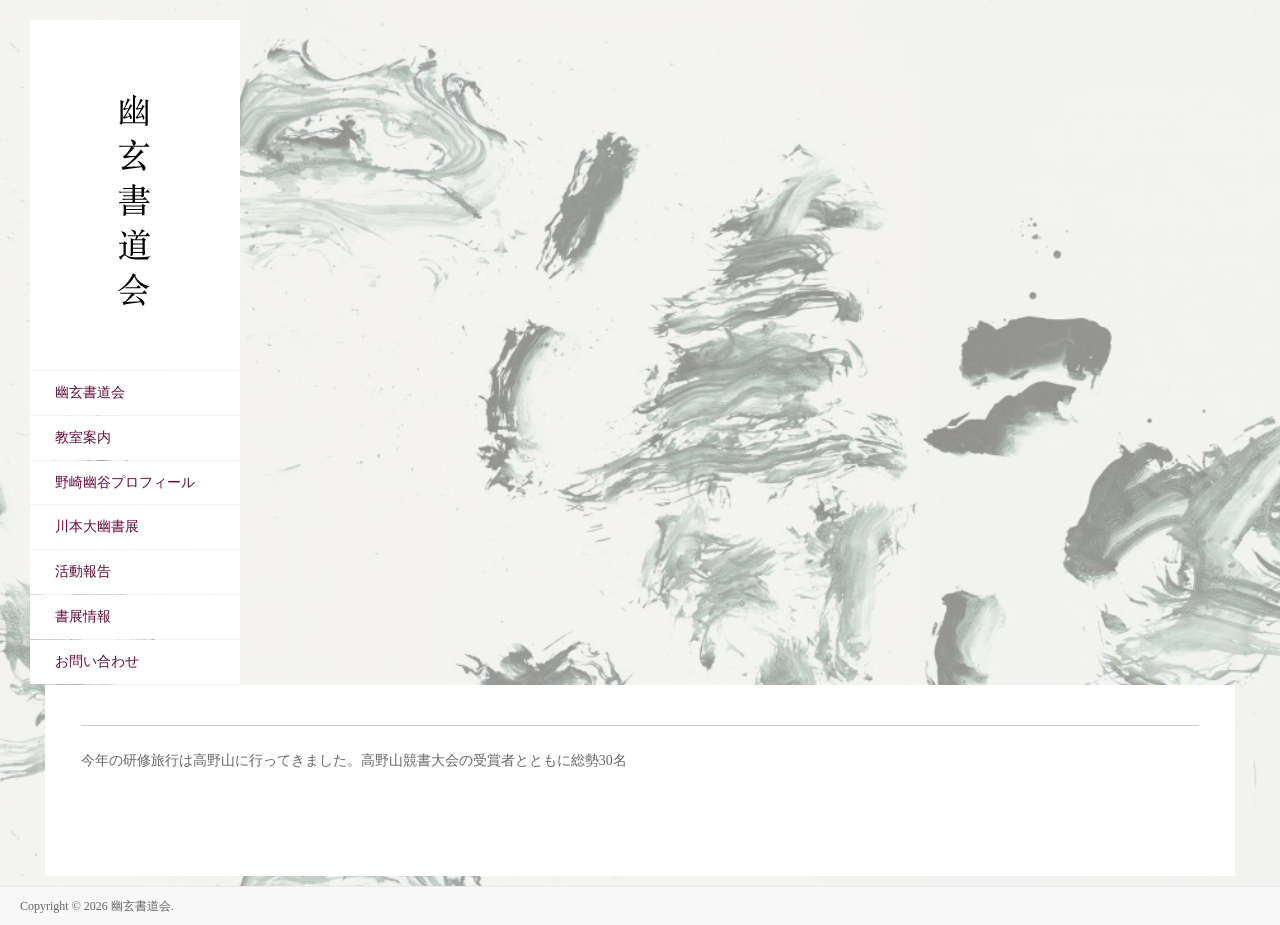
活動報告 (83, 571)
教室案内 (83, 437)
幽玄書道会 (90, 392)
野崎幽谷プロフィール (125, 482)
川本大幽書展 (97, 526)
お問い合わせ (97, 661)
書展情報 (83, 616)
